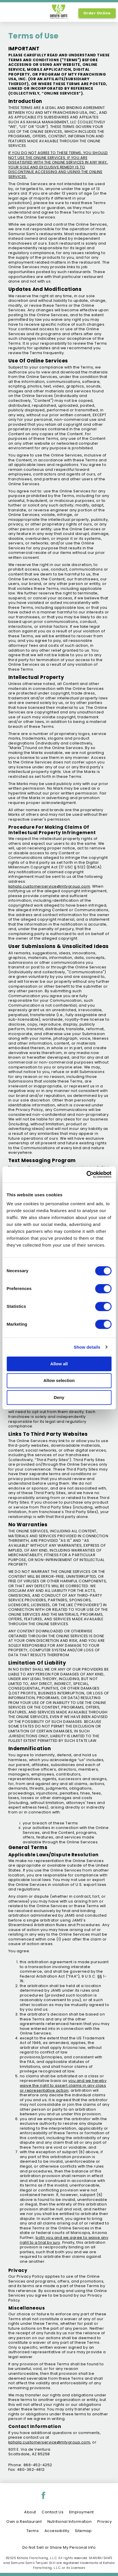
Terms (32, 2530)
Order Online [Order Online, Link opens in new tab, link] (97, 13)
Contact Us (52, 2512)
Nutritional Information (69, 2521)
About (30, 2512)
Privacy (104, 2521)
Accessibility (57, 2530)
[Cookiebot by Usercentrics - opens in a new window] (86, 1174)
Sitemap (83, 2530)
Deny (59, 1397)
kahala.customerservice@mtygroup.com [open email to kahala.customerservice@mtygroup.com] (49, 2442)
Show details (87, 1347)
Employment (81, 2512)
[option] (11, 12)
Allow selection (59, 1380)
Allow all (59, 1363)
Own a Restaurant (24, 2521)
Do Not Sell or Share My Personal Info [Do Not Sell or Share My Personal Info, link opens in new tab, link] (59, 2547)
